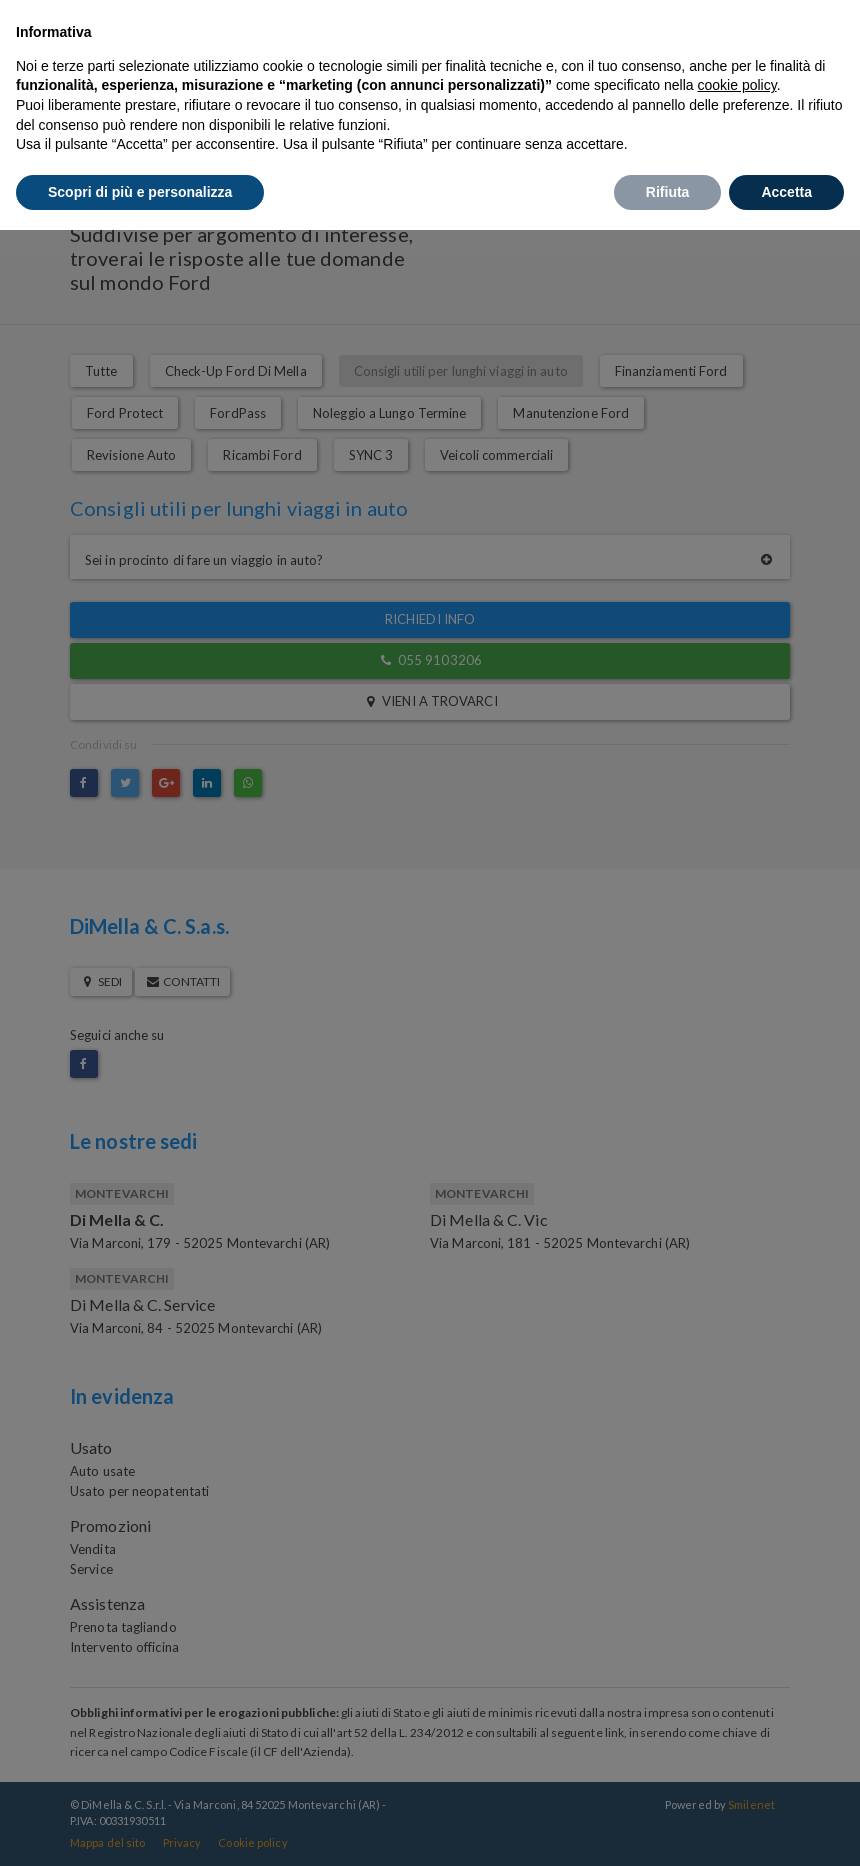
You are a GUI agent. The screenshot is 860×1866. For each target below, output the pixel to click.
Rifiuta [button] (668, 192)
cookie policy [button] (737, 85)
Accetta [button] (786, 192)
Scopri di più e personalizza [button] (140, 192)
